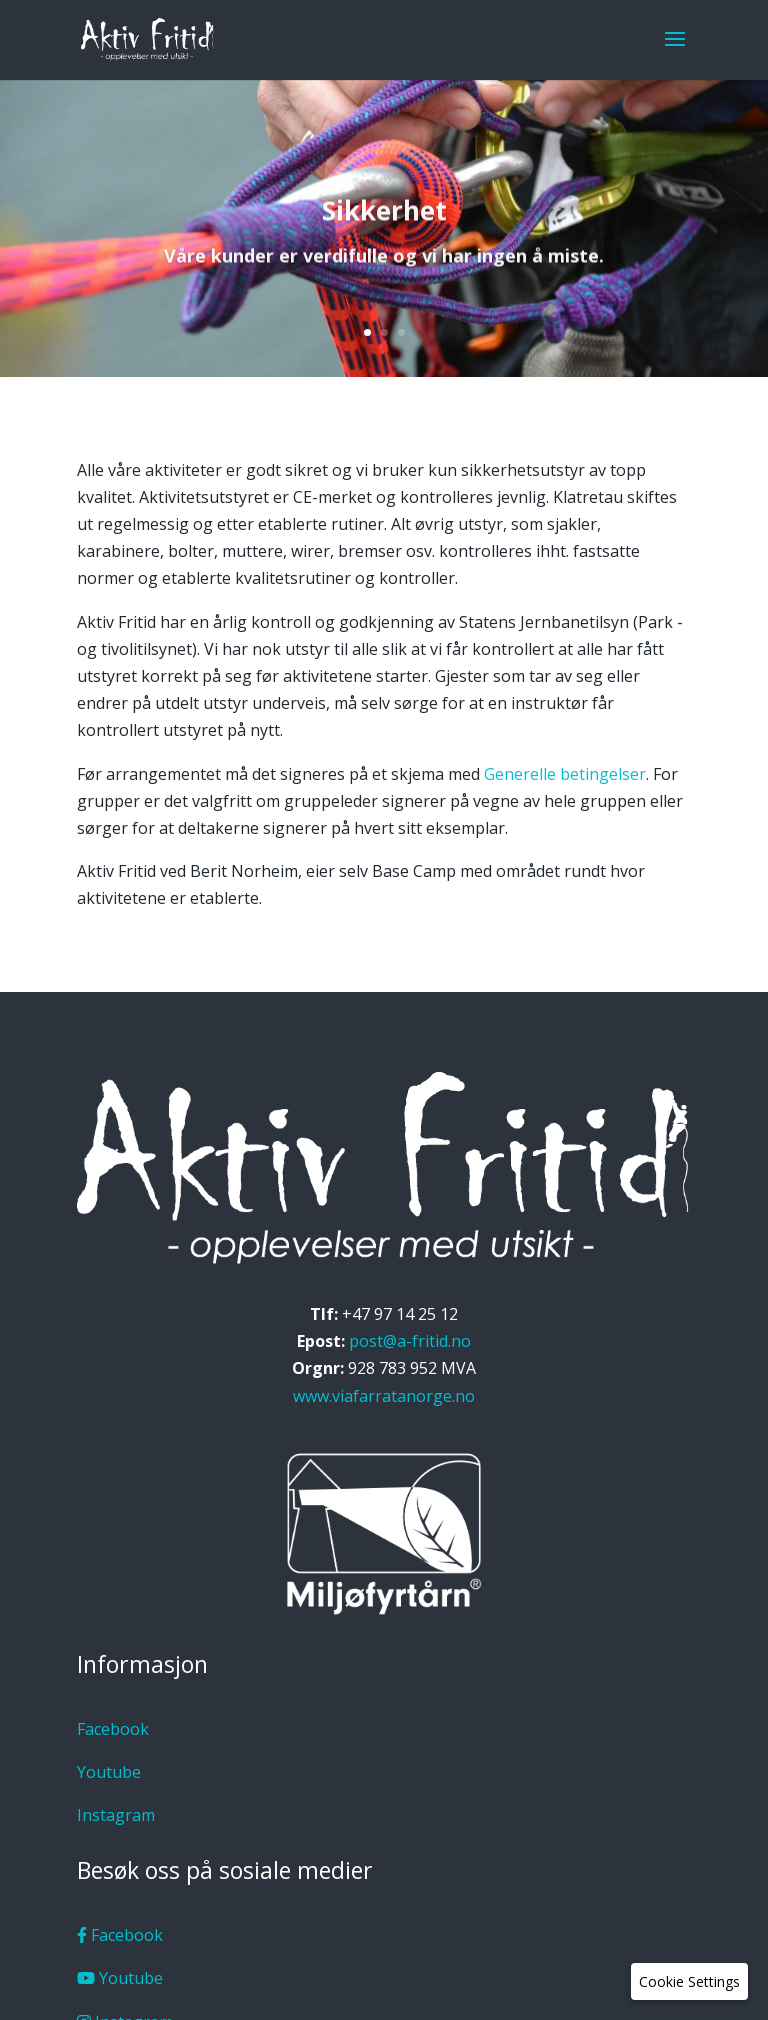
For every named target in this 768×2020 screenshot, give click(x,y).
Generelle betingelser (565, 774)
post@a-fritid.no (410, 1341)
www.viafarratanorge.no (384, 1396)
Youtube (109, 1772)
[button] (689, 1981)
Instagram (116, 1815)
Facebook (113, 1729)
